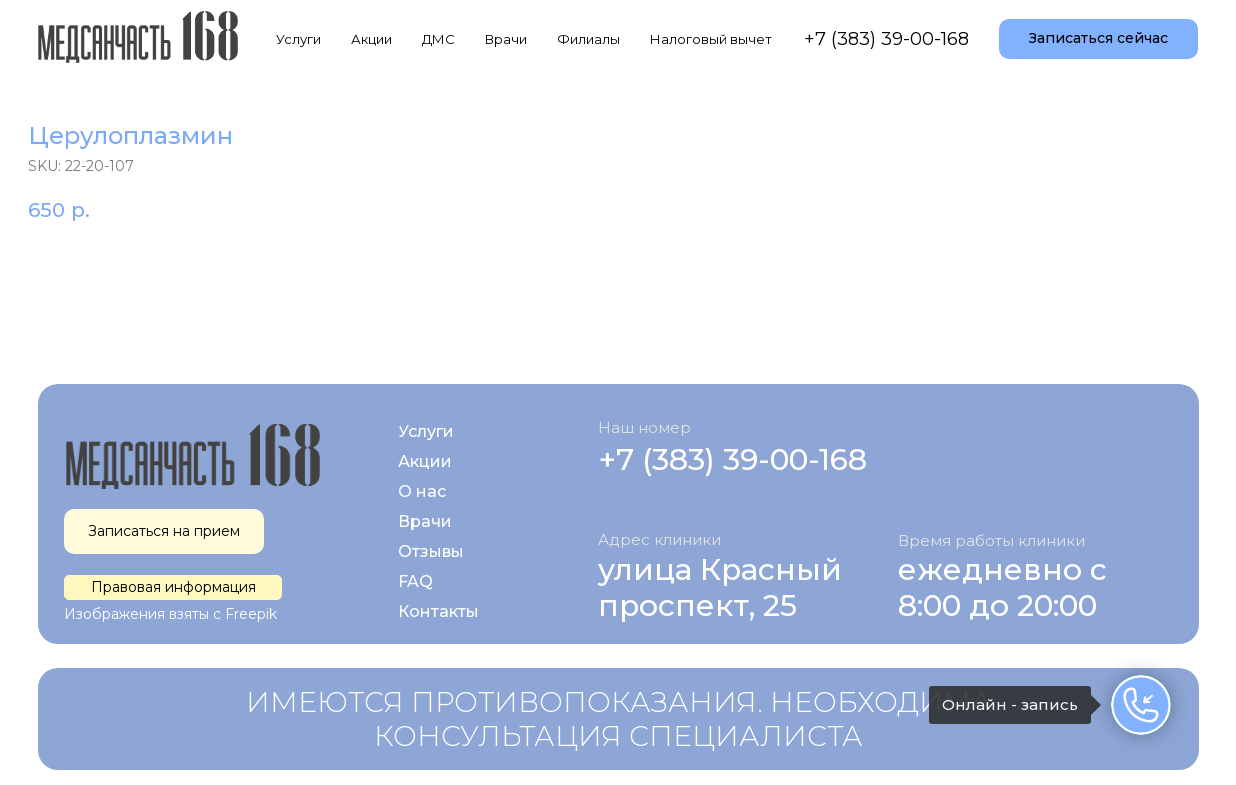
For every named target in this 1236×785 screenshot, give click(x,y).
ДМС (438, 39)
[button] (1098, 39)
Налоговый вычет (711, 39)
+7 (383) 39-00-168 (886, 39)
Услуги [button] (298, 39)
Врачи (506, 39)
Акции (371, 39)
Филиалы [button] (588, 39)
